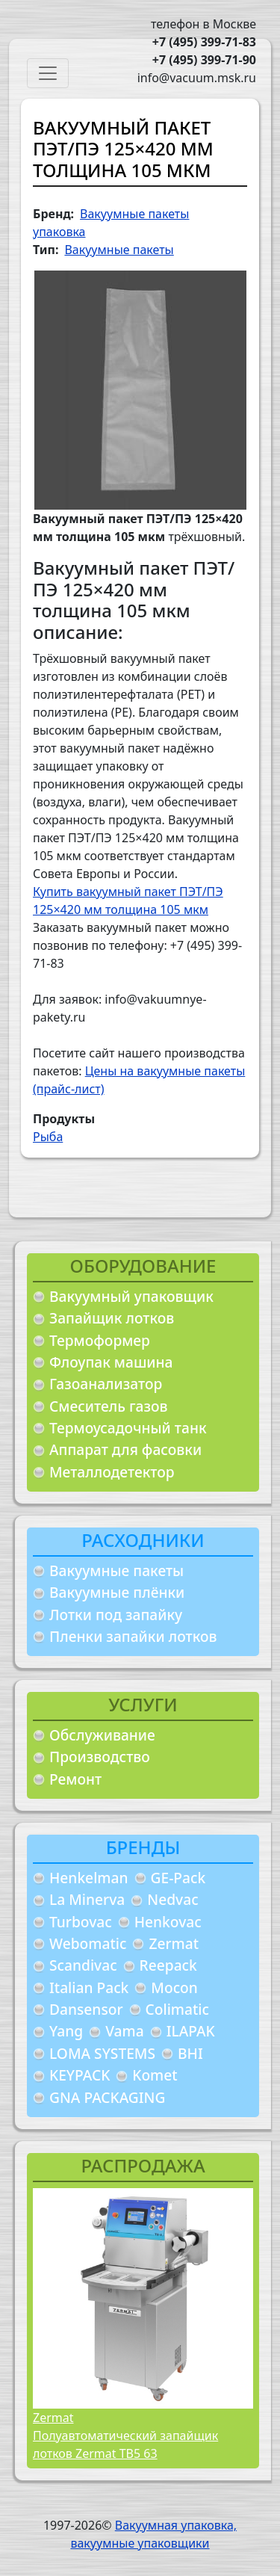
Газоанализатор (105, 1384)
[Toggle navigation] (48, 73)
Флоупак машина (111, 1362)
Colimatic (177, 2009)
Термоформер (99, 1340)
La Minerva (87, 1899)
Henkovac (168, 1922)
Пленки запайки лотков (133, 1636)
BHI (190, 2053)
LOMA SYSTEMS (102, 2053)
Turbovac (80, 1922)
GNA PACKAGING (107, 2097)
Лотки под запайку (115, 1614)
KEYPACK (79, 2075)
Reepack (168, 1965)
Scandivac (83, 1965)
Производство (99, 1756)
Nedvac (172, 1899)
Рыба (48, 1136)
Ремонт (75, 1779)
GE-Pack (178, 1877)
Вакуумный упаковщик (131, 1296)
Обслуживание (102, 1735)
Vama (124, 2031)
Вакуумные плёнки (116, 1592)
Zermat (174, 1943)
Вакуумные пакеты (116, 1570)
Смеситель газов (108, 1406)
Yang (66, 2031)
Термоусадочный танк (128, 1428)
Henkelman (88, 1877)
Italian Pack (88, 1987)
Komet (154, 2075)
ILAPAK (191, 2031)
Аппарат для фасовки (125, 1449)
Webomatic (87, 1943)
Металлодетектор (112, 1472)
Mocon (174, 1987)
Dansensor (86, 2009)
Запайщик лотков (111, 1318)
